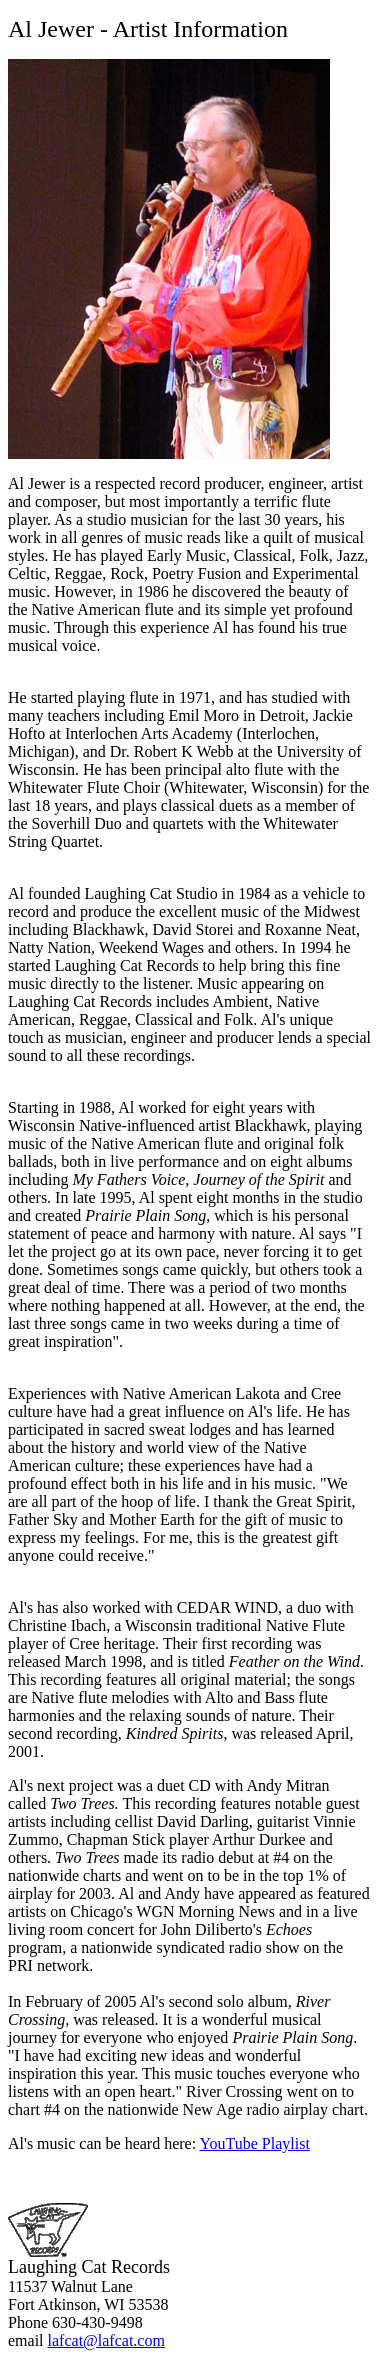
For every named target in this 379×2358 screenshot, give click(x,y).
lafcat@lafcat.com (106, 2340)
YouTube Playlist (255, 2143)
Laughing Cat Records (89, 2267)
